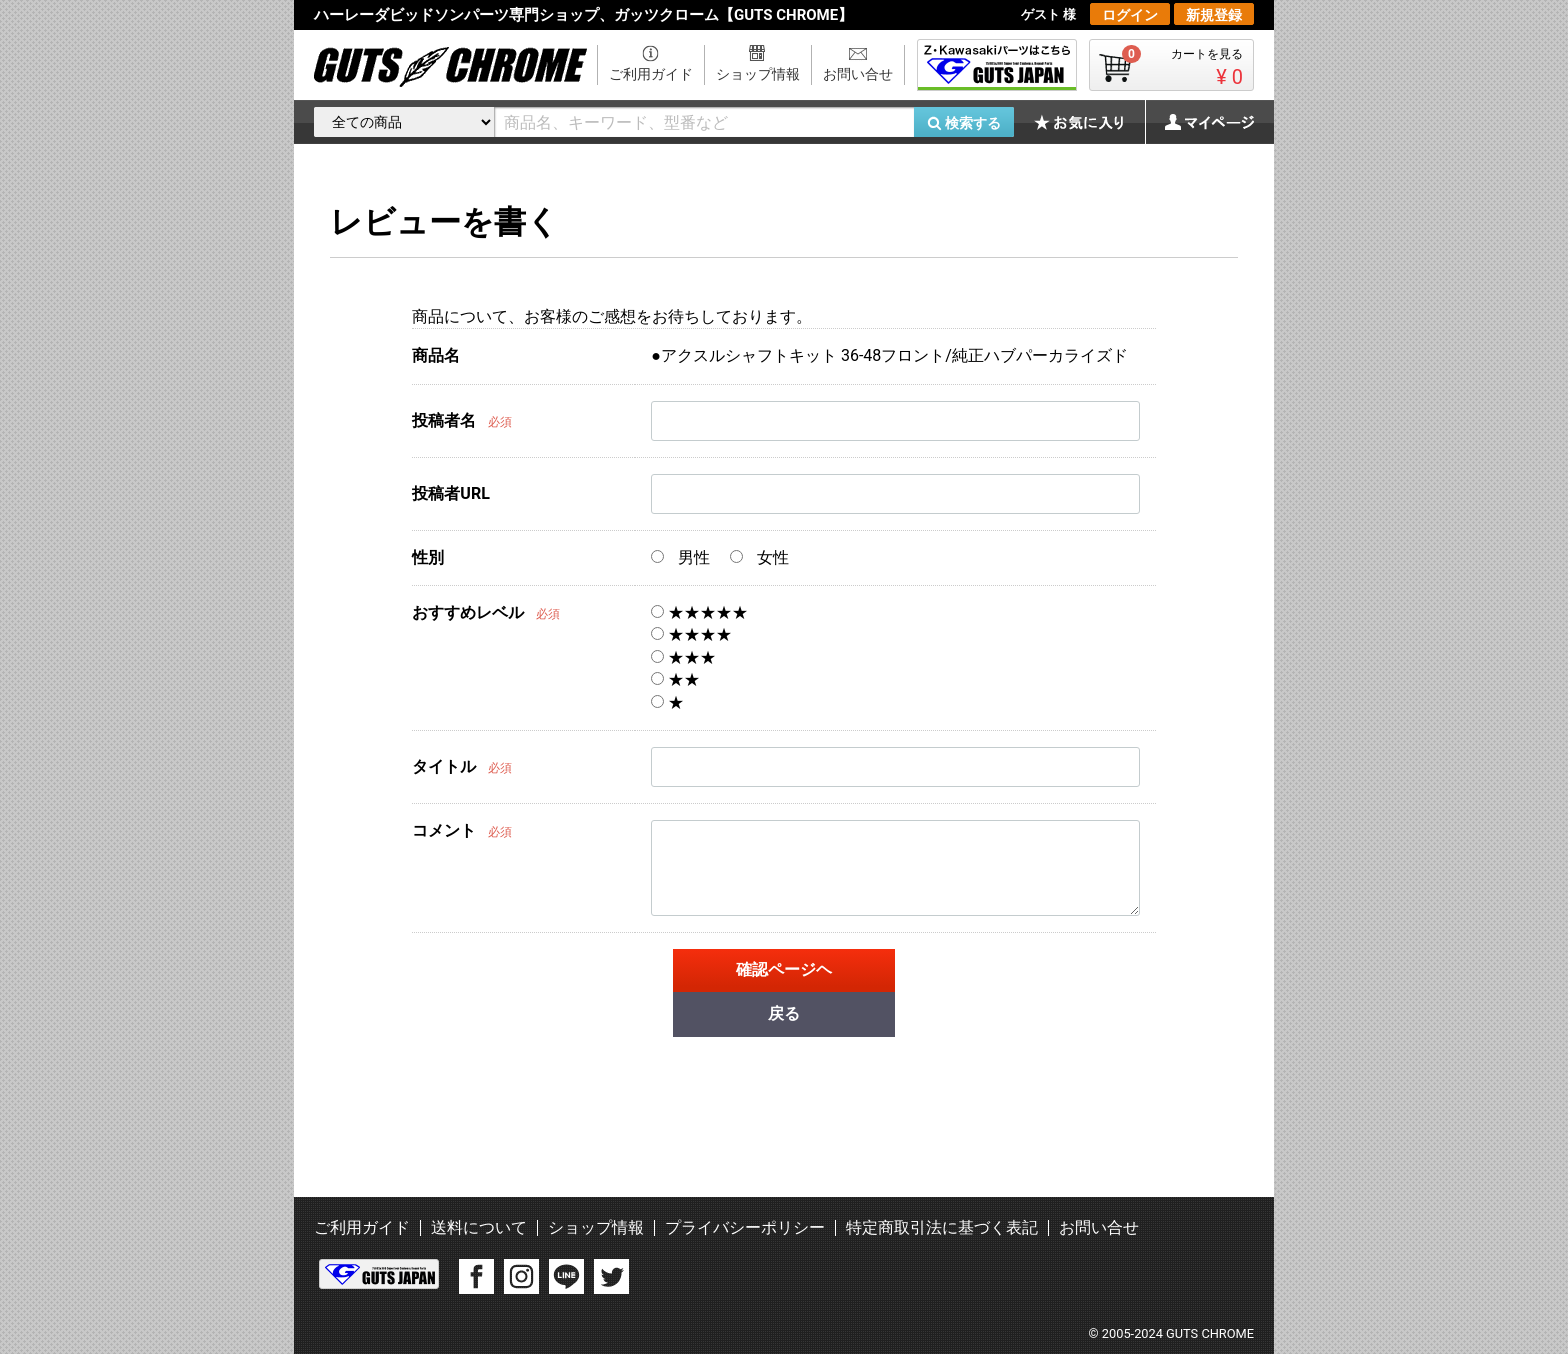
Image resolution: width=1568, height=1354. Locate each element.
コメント (444, 830)
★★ (675, 679)
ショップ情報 (758, 74)
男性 (680, 557)
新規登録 (1214, 15)
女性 (759, 557)
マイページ (1199, 122)
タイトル (444, 766)
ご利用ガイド (651, 74)
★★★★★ (699, 612)
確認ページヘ (784, 969)
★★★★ (691, 634)
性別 (428, 557)
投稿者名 (444, 420)
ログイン (1130, 15)
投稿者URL (450, 493)
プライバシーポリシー (745, 1227)
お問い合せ (858, 74)
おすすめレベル (468, 612)
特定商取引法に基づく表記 (942, 1227)
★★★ (683, 657)
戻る (784, 1013)
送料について (479, 1227)
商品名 (436, 355)
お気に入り (1089, 122)
